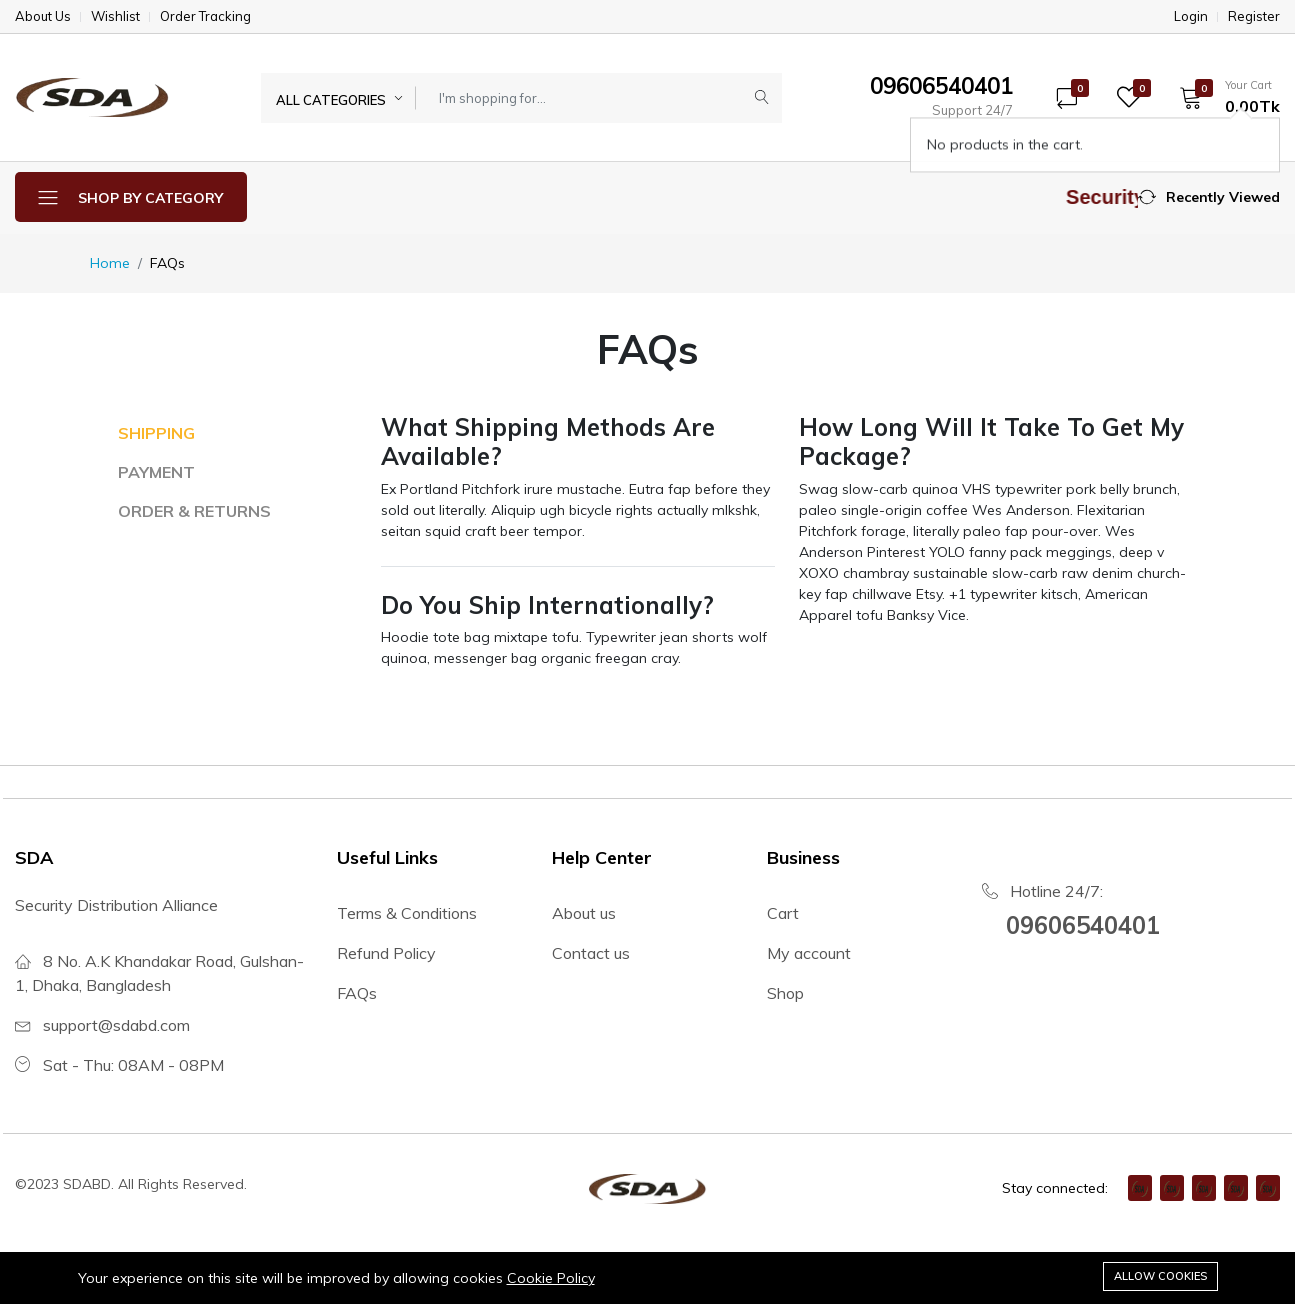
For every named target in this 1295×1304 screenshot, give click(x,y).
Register (1254, 16)
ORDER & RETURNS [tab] (194, 511)
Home (110, 263)
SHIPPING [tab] (156, 433)
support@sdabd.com (116, 1025)
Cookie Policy (551, 1278)
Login (1191, 16)
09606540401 (1083, 925)
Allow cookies (1160, 1276)
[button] (1223, 97)
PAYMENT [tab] (156, 472)
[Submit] (762, 98)
